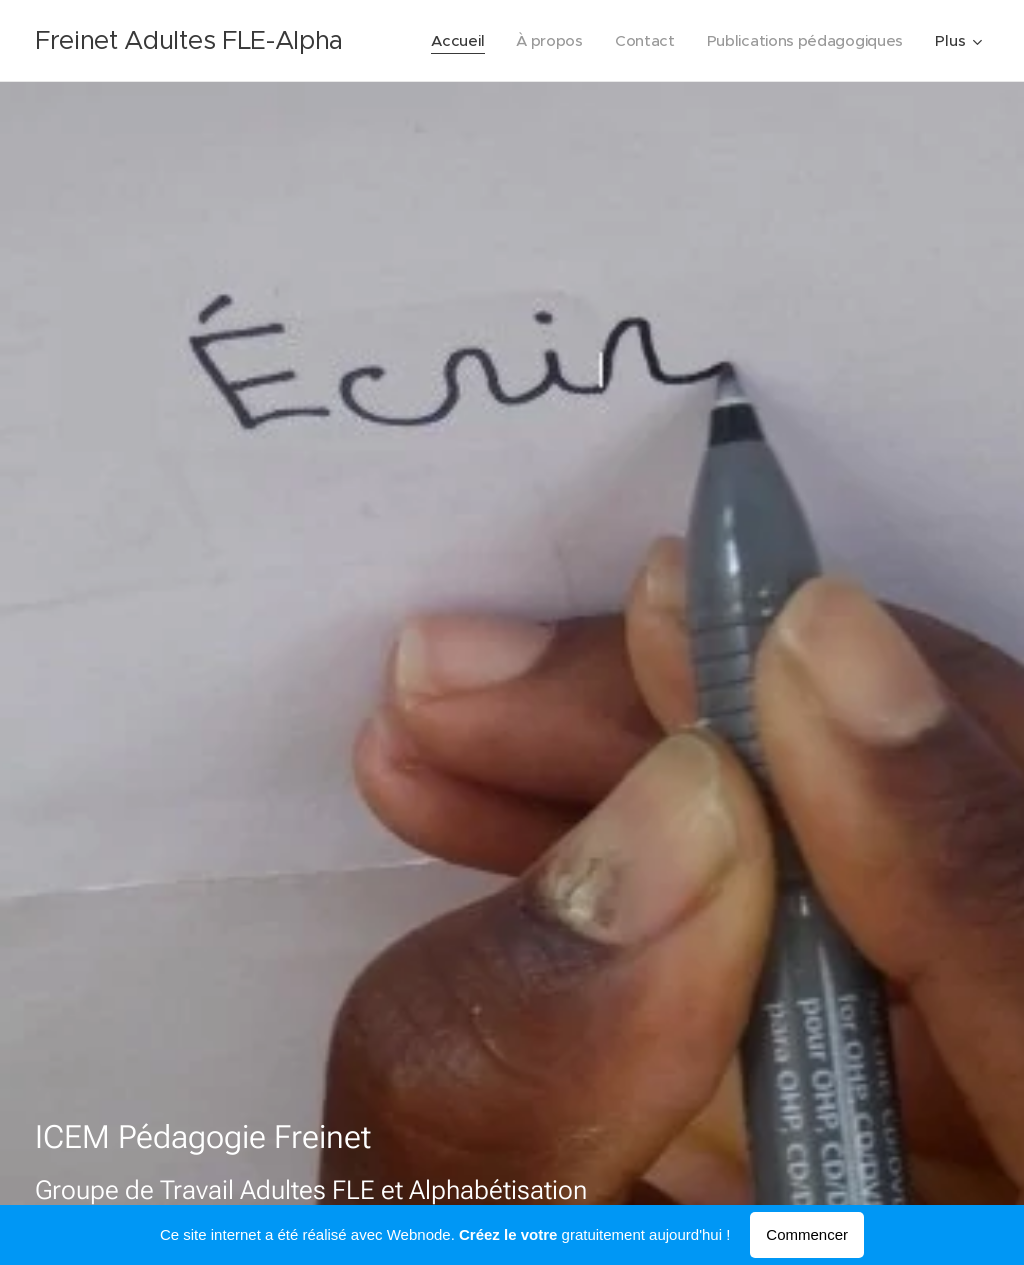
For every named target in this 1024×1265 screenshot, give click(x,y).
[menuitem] (450, 41)
